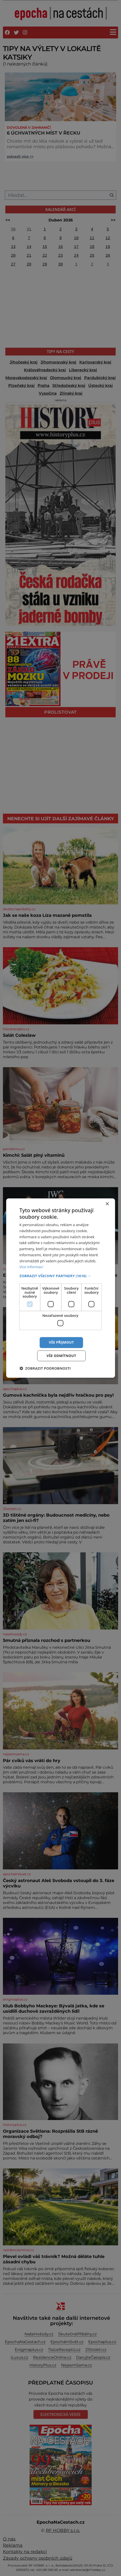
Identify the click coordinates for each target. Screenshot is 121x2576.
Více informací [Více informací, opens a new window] (31, 1267)
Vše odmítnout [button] (61, 1355)
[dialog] (60, 1288)
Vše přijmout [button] (61, 1342)
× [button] (107, 1204)
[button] (60, 1276)
